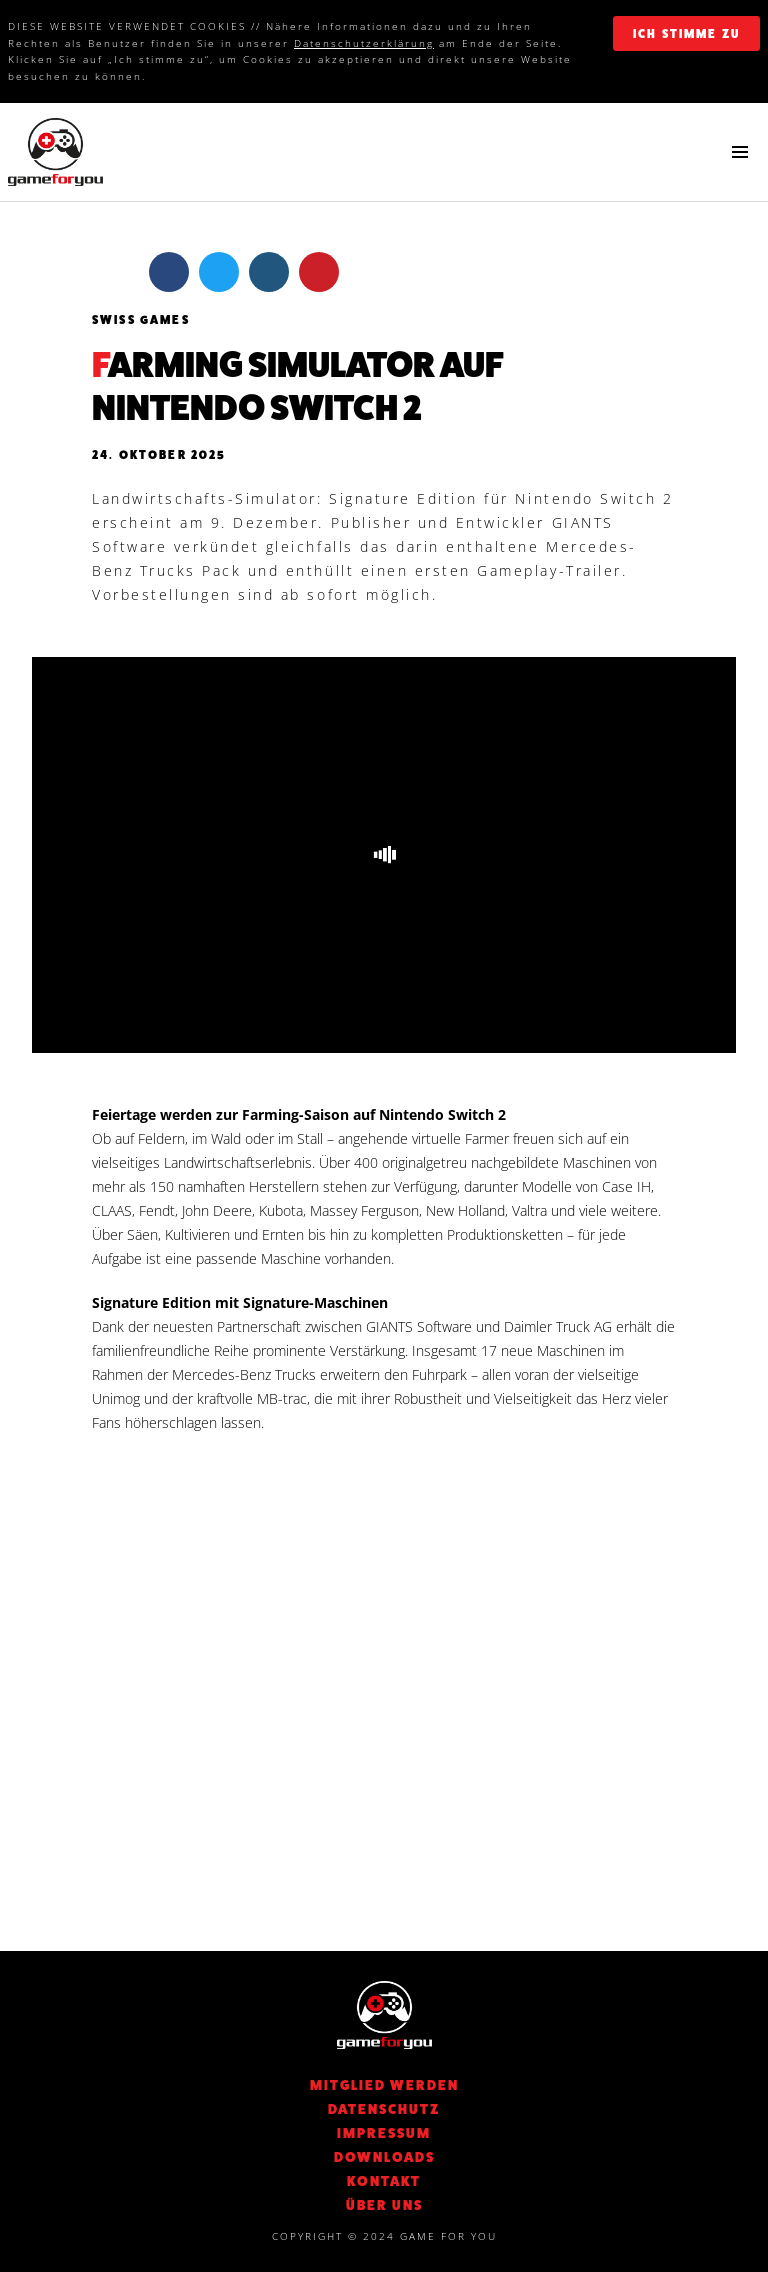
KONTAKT (384, 2181)
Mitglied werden (384, 2085)
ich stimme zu (686, 34)
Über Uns (384, 2205)
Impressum (384, 2133)
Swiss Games (141, 320)
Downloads (384, 2157)
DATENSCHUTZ (384, 2109)
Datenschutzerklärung (364, 43)
